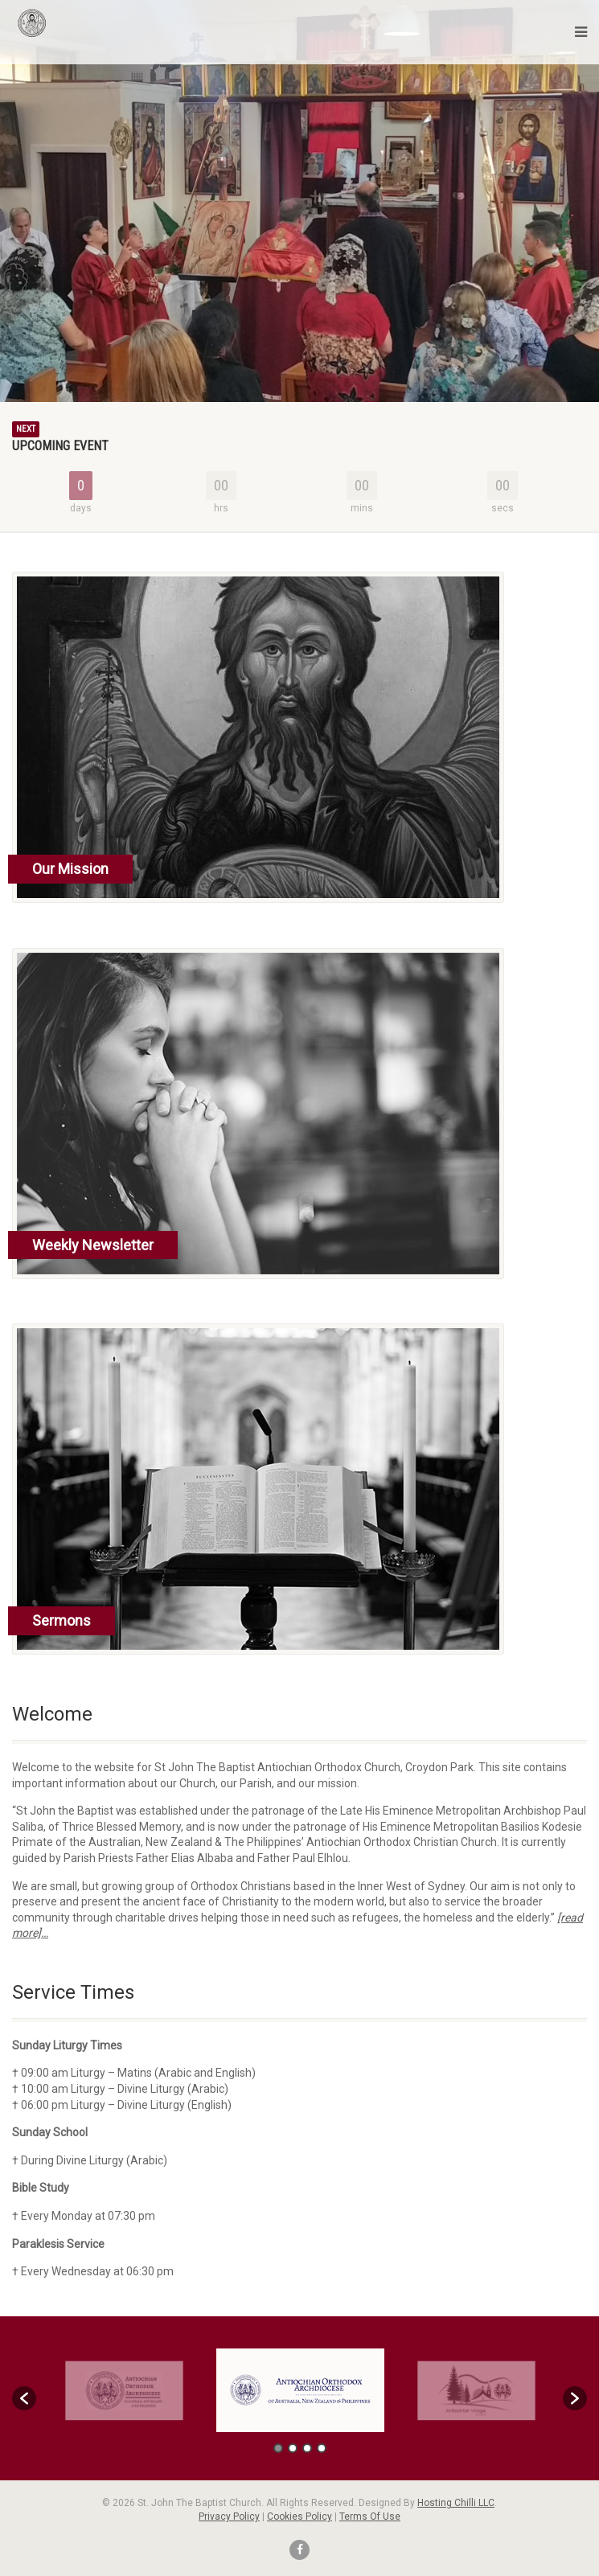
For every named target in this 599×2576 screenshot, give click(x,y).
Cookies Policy (299, 2516)
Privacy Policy (229, 2516)
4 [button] (321, 2448)
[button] (24, 2398)
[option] (300, 2390)
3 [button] (307, 2448)
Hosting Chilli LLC (455, 2502)
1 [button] (278, 2448)
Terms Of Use (369, 2516)
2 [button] (292, 2448)
